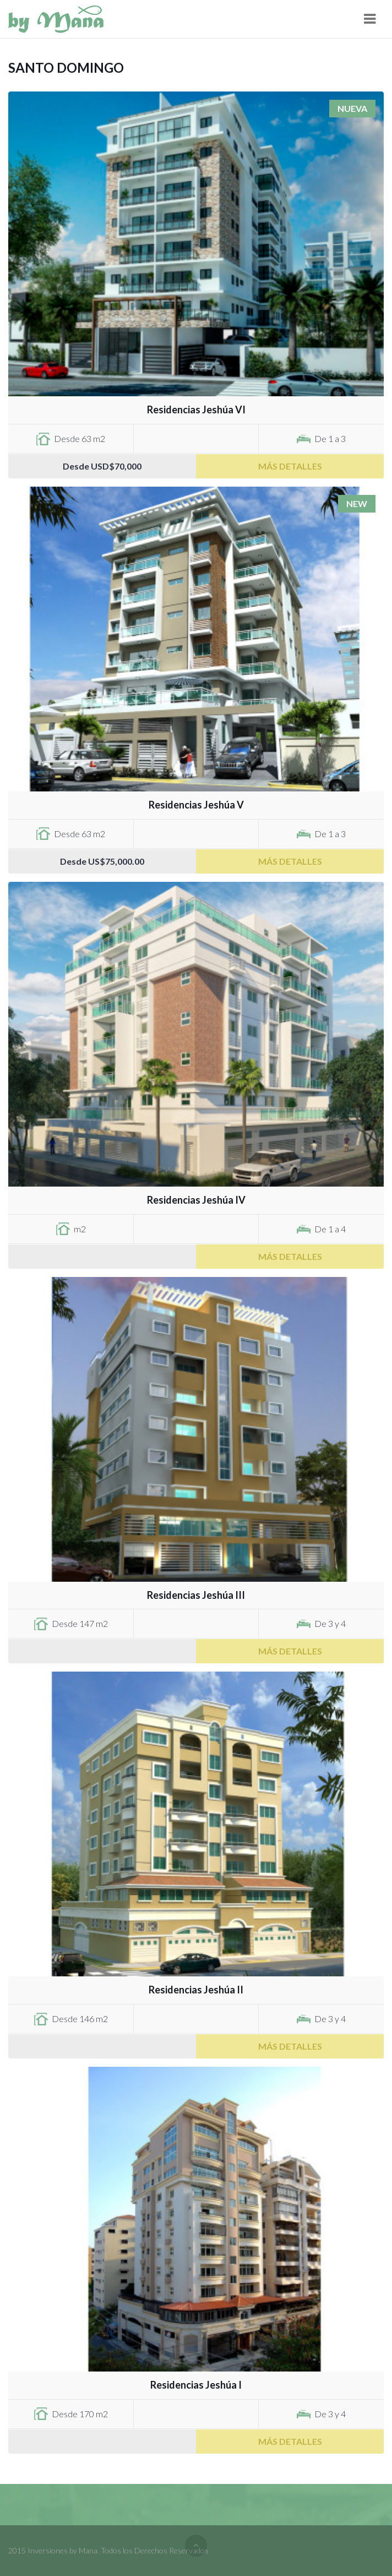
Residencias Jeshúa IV (196, 1200)
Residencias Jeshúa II (196, 1990)
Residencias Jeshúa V (196, 805)
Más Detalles (290, 466)
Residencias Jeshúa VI (196, 409)
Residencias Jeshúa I (196, 2385)
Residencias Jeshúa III (196, 1595)
